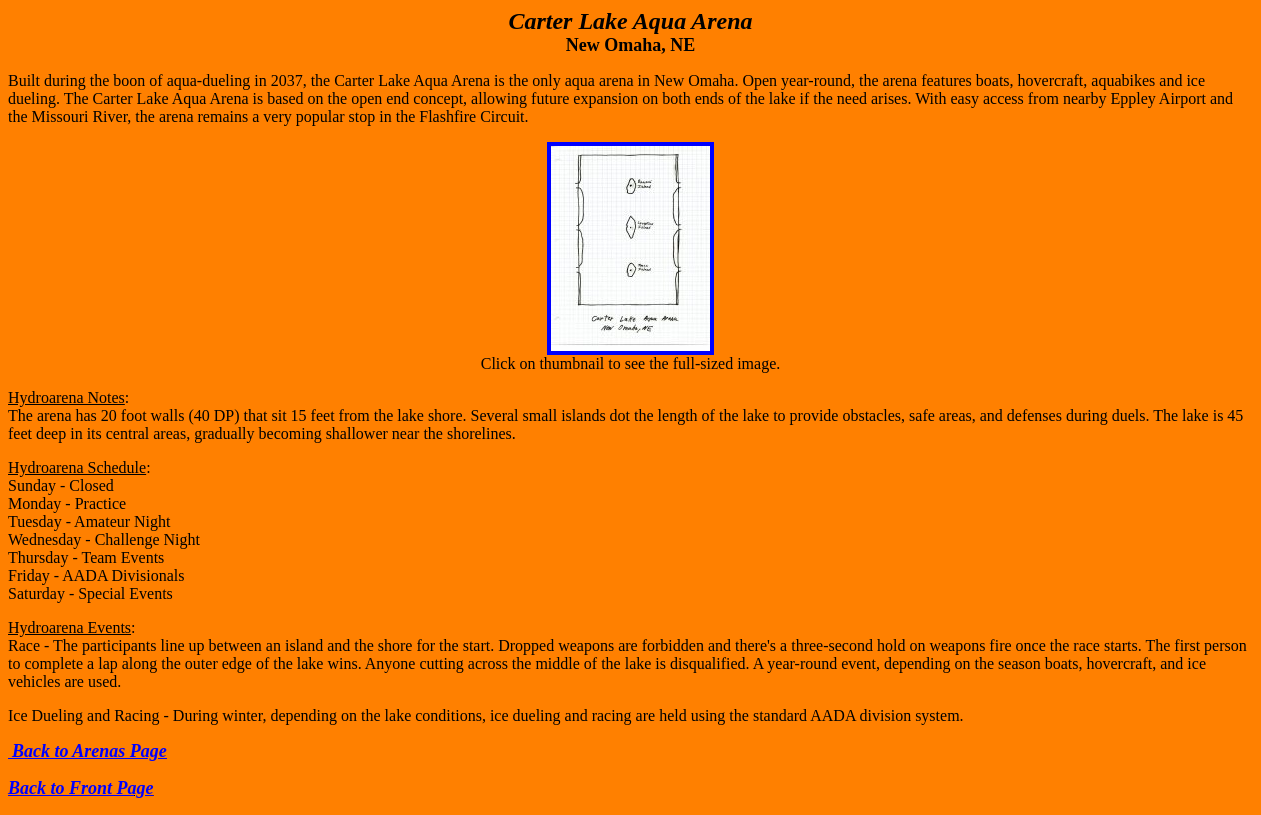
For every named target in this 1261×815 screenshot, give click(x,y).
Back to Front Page (81, 788)
